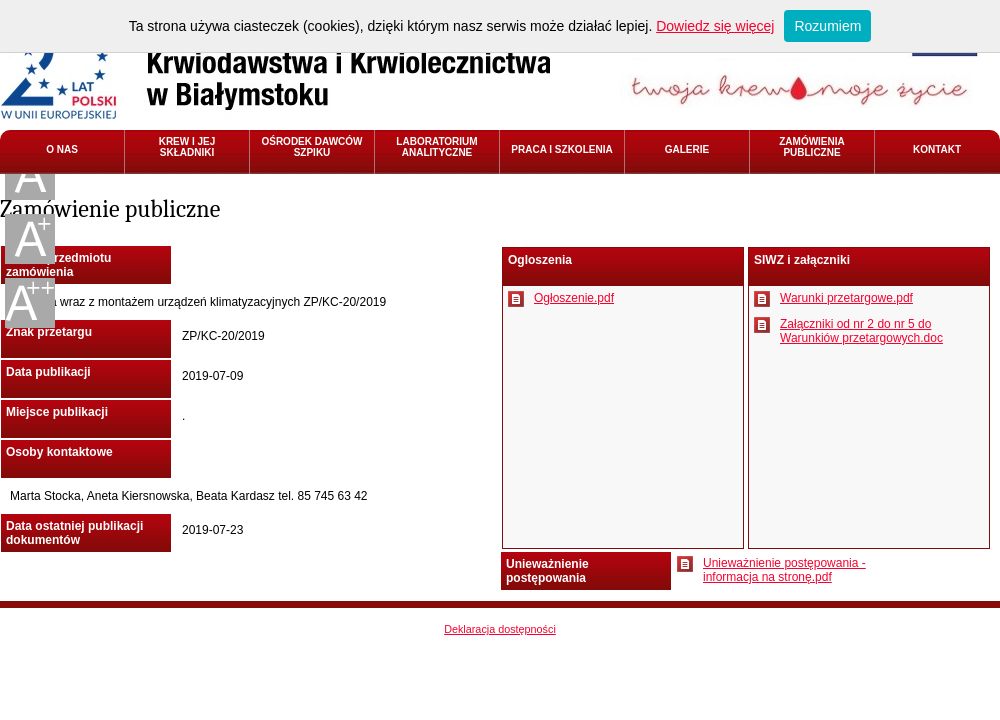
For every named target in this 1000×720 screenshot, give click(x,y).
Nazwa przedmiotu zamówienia (58, 265)
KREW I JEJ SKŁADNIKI (187, 147)
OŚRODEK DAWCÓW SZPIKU (311, 147)
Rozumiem (827, 26)
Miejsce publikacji (57, 412)
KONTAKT (937, 149)
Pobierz (516, 299)
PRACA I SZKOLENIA (561, 149)
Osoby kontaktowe (59, 452)
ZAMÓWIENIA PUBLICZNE (812, 147)
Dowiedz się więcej (715, 26)
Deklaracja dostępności (500, 629)
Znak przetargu (49, 332)
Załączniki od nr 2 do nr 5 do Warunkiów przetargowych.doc (861, 331)
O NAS (62, 149)
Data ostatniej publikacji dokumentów (74, 533)
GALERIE (687, 149)
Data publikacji (48, 372)
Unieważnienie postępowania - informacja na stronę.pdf (784, 570)
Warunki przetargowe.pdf (846, 298)
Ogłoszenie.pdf (574, 298)
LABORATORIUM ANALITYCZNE (436, 147)
